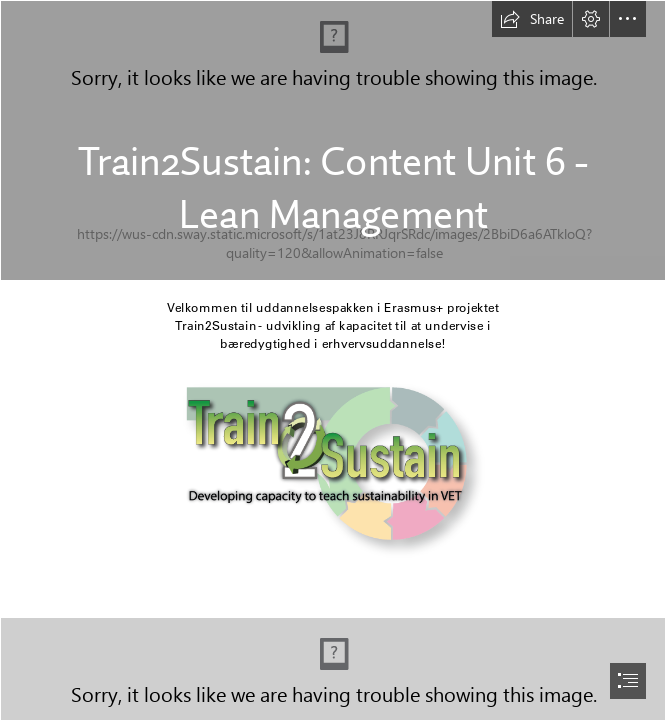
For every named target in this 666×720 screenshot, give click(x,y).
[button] (532, 19)
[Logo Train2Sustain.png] (333, 470)
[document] (333, 360)
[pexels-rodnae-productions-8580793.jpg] (333, 140)
